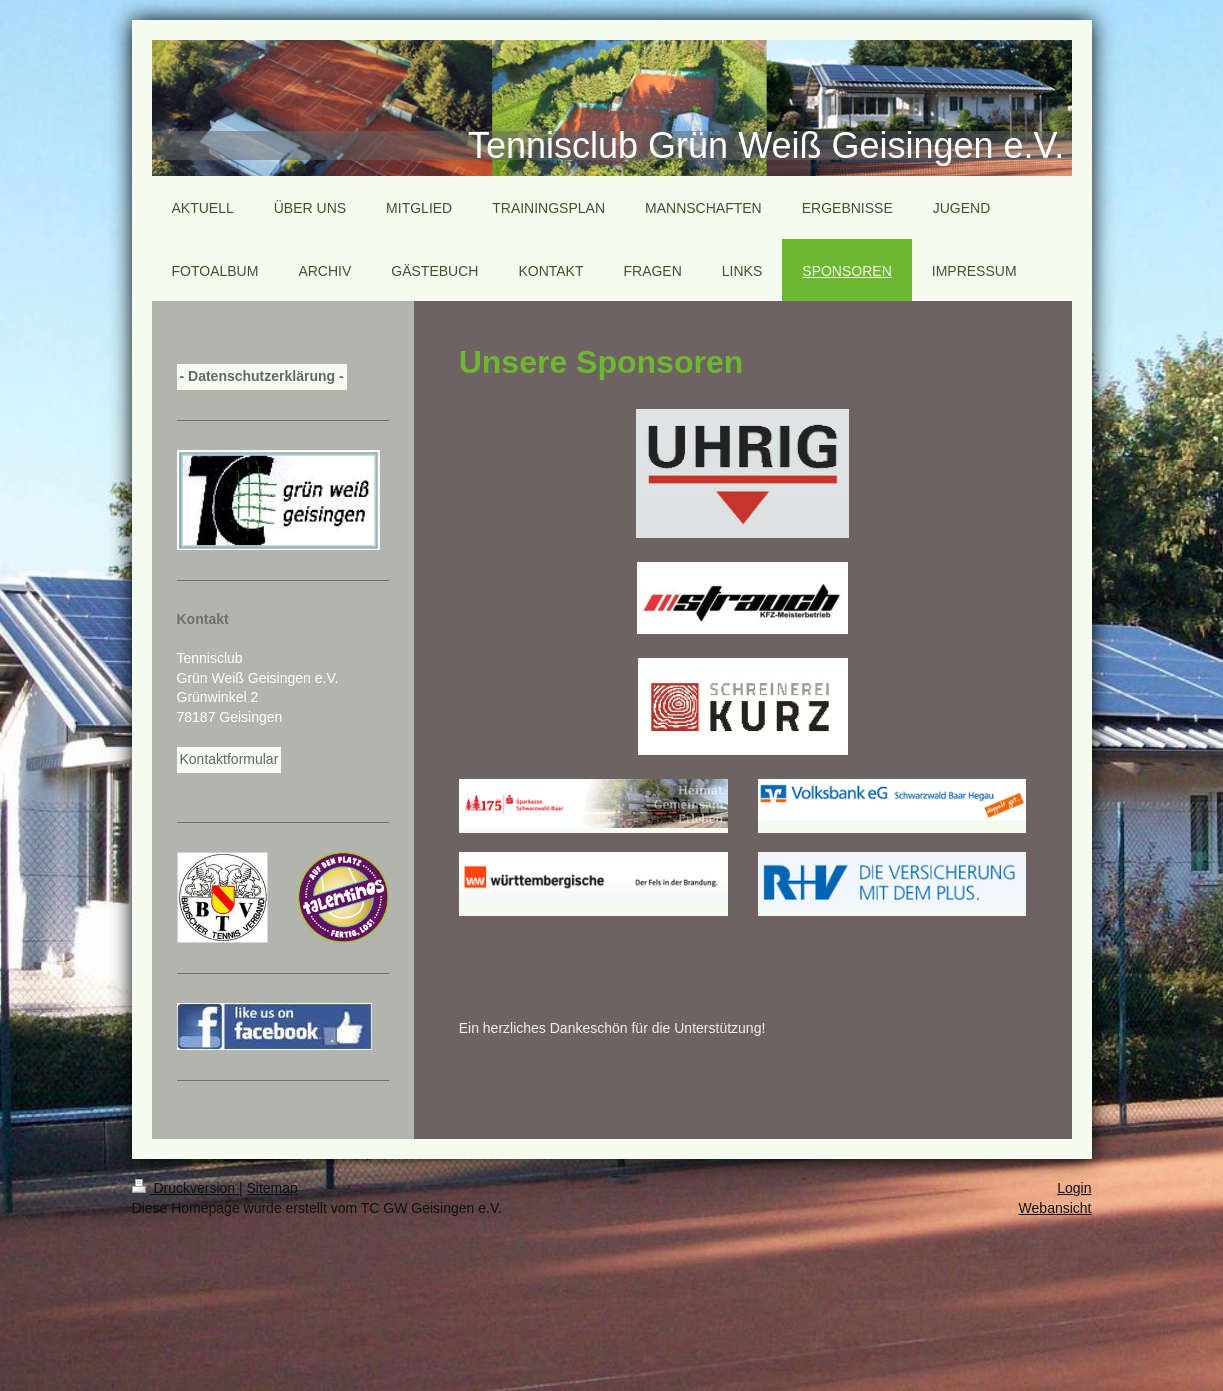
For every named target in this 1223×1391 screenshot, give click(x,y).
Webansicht (1055, 1208)
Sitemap (272, 1188)
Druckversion (185, 1188)
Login (1074, 1188)
